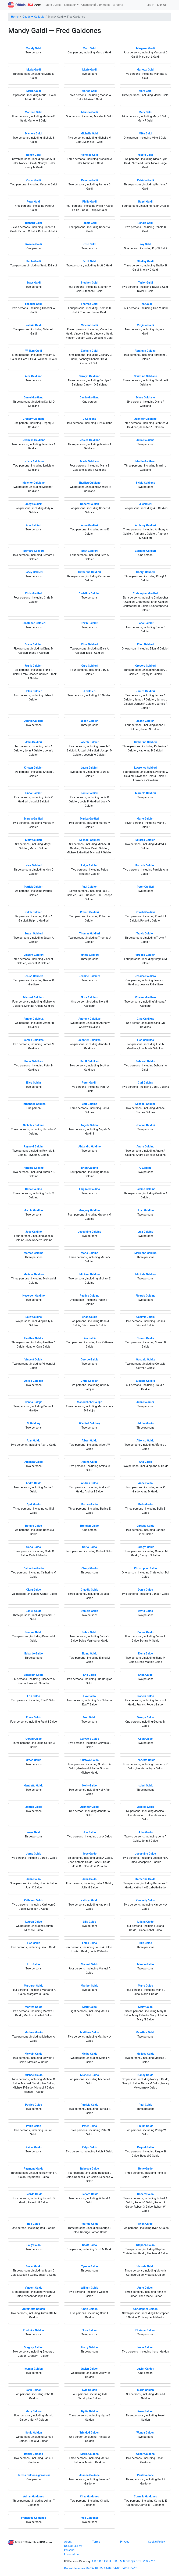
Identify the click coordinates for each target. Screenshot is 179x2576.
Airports (118, 4)
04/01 (134, 2568)
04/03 (116, 2568)
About (68, 2541)
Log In (150, 4)
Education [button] (70, 4)
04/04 (108, 2568)
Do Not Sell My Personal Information (73, 2550)
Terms (96, 2541)
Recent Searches (74, 2568)
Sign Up (162, 4)
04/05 (99, 2568)
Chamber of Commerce (95, 4)
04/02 (125, 2568)
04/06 (90, 2568)
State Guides (53, 4)
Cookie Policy (156, 2541)
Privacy (124, 2541)
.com (24, 5)
